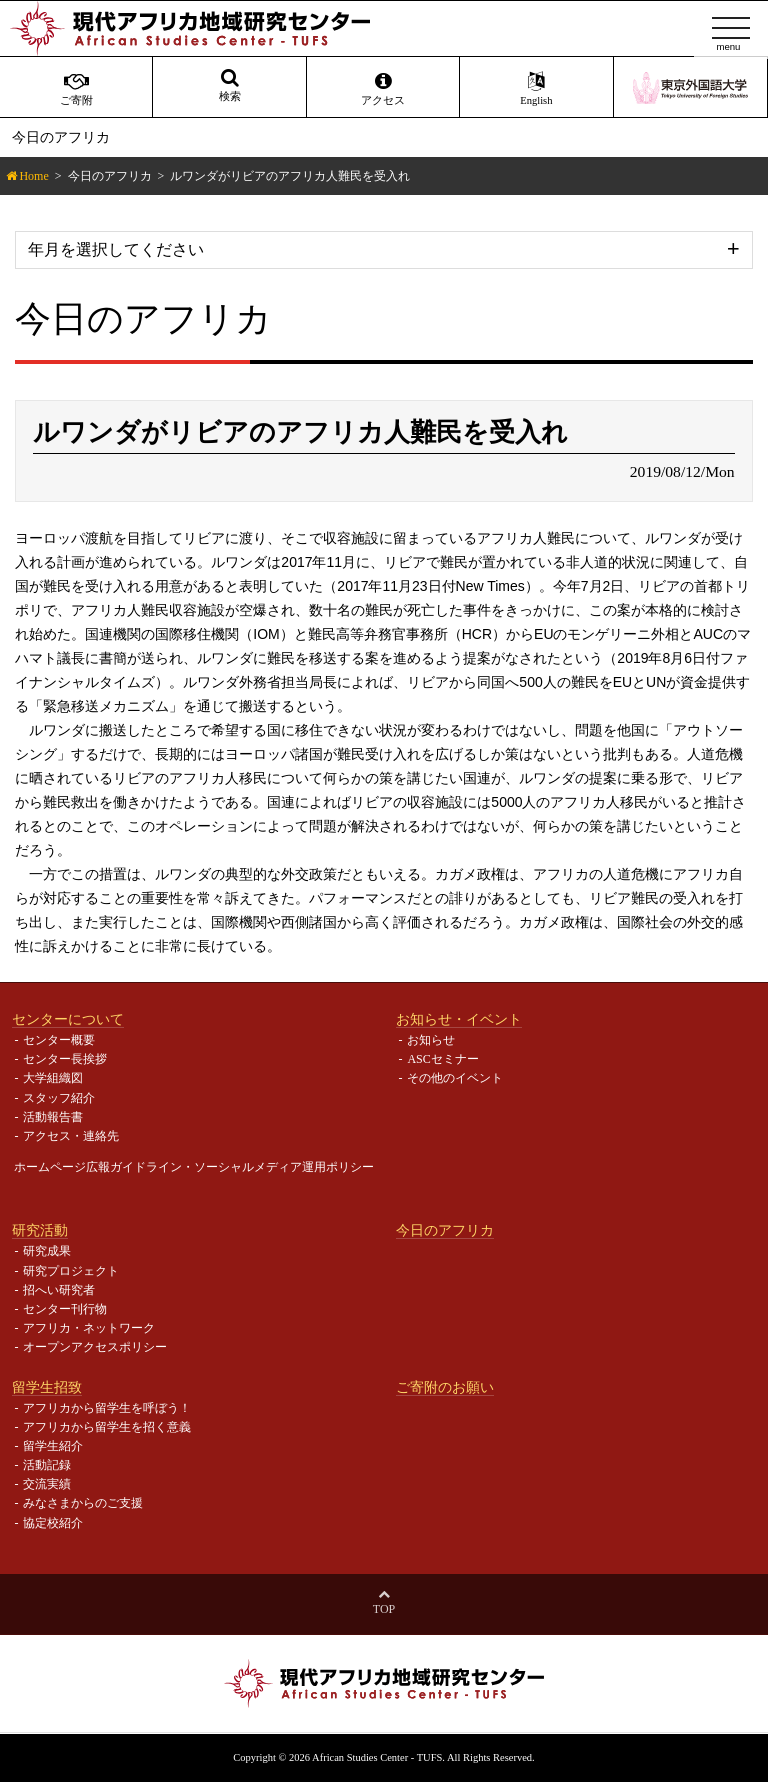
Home (33, 176)
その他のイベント (455, 1078)
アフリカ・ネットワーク (89, 1328)
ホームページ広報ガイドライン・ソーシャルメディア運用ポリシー (194, 1167)
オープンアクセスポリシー (95, 1347)
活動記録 (47, 1465)
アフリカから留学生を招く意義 (107, 1427)
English (536, 89)
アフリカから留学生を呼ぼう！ (107, 1408)
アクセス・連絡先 (71, 1136)
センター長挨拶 (65, 1059)
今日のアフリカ (110, 176)
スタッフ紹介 (59, 1098)
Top (384, 1609)
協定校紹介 (53, 1523)
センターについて (68, 1019)
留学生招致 (47, 1387)
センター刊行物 (65, 1309)
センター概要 (59, 1040)
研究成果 (47, 1251)
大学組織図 (53, 1078)
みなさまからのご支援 (83, 1503)
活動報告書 (53, 1117)
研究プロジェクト (71, 1271)
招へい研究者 (59, 1290)
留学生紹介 (53, 1446)
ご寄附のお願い (445, 1387)
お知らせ (431, 1040)
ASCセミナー (442, 1059)
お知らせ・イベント (459, 1019)
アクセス (383, 89)
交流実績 (47, 1484)
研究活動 (40, 1230)
